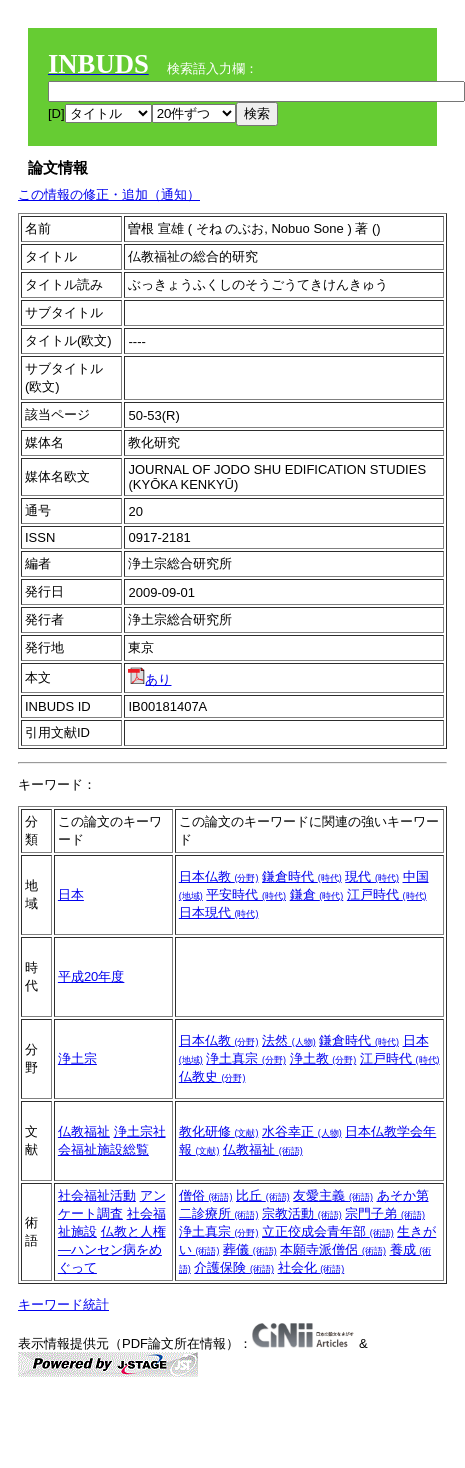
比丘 (263, 1195)
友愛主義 (333, 1195)
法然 (289, 1040)
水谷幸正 (302, 1131)
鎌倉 (317, 894)
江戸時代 (387, 894)
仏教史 (212, 1076)
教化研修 (219, 1131)
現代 (372, 876)
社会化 (311, 1267)
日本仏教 (219, 876)
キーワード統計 (63, 1304)
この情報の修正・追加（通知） (109, 194)
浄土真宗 (246, 1058)
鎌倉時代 (302, 876)
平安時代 (246, 894)
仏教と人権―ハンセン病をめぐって (112, 1249)
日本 (71, 894)
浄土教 (323, 1058)
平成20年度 (91, 976)
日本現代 (219, 912)
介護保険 (234, 1267)
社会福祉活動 (97, 1195)
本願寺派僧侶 (333, 1249)
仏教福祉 (84, 1131)
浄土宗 (77, 1058)
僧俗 (206, 1195)
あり (149, 679)
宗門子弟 (385, 1213)
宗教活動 (302, 1213)
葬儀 (250, 1249)
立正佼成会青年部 (328, 1231)
